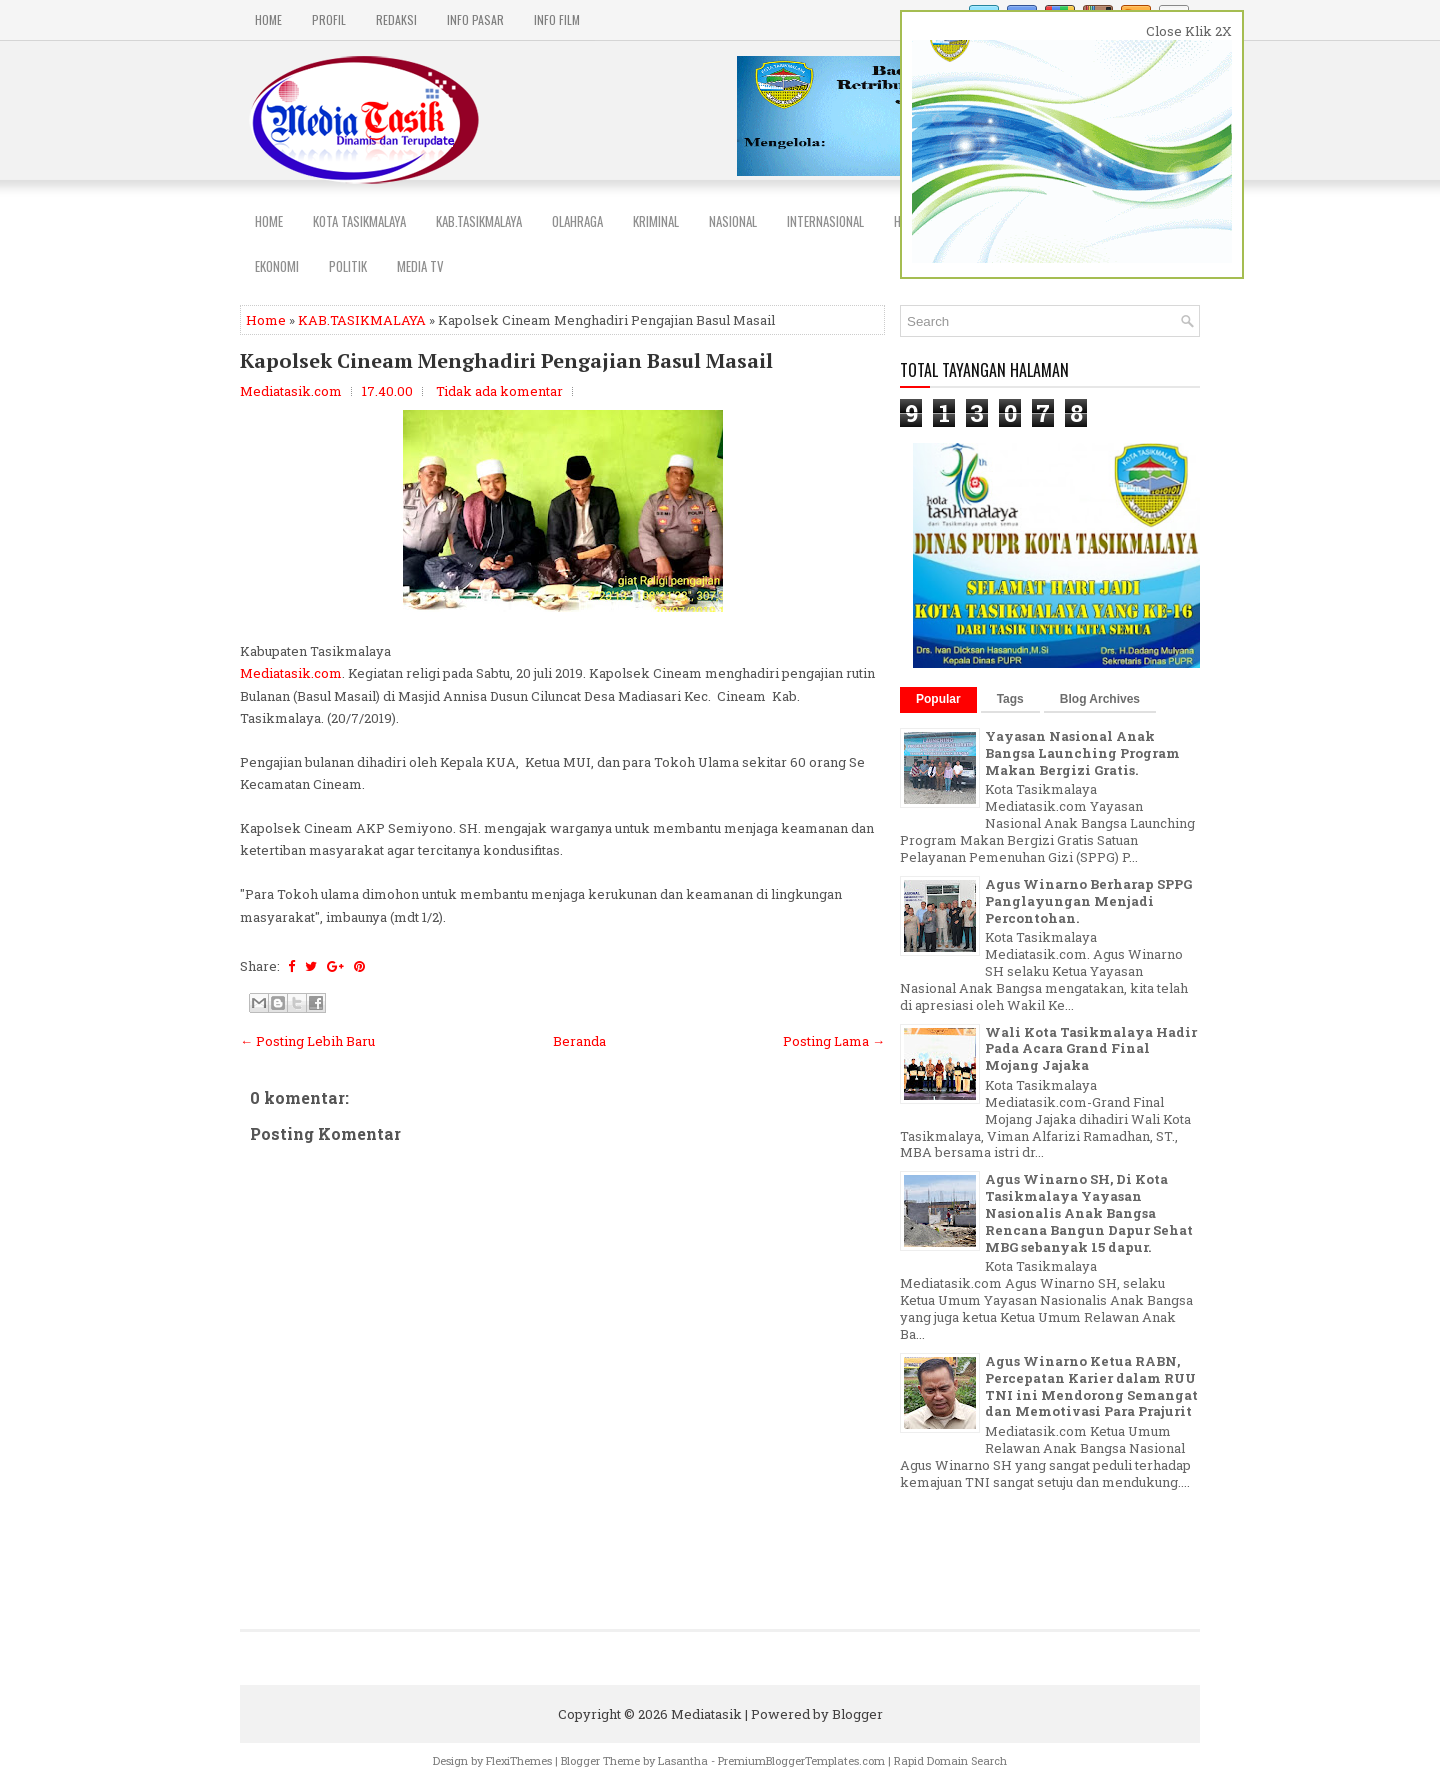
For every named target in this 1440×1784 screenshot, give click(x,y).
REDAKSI (396, 19)
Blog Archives (1100, 699)
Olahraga (577, 221)
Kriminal (656, 221)
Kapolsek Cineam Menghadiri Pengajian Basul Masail (506, 361)
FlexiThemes (519, 1760)
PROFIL (329, 19)
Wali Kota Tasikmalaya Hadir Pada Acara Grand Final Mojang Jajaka (1091, 1049)
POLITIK (348, 266)
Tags (1010, 699)
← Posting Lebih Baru (307, 1041)
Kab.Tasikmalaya (479, 221)
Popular (938, 699)
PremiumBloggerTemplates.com (801, 1760)
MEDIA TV (420, 266)
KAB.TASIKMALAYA (362, 320)
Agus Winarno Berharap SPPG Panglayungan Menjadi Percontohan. (1088, 901)
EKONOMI (277, 266)
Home (268, 19)
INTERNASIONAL (825, 221)
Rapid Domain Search (950, 1760)
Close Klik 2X (1189, 31)
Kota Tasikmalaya (359, 221)
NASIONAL (733, 221)
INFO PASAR (475, 19)
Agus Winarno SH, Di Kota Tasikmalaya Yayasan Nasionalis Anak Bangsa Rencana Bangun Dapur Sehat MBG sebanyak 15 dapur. (1089, 1213)
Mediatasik (706, 1714)
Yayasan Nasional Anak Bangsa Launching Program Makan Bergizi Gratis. (1082, 753)
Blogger (857, 1714)
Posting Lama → (834, 1041)
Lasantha (683, 1760)
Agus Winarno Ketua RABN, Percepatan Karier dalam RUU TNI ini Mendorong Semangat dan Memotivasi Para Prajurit (1091, 1386)
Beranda (579, 1041)
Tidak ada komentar (499, 391)
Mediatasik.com (291, 673)
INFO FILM (557, 19)
